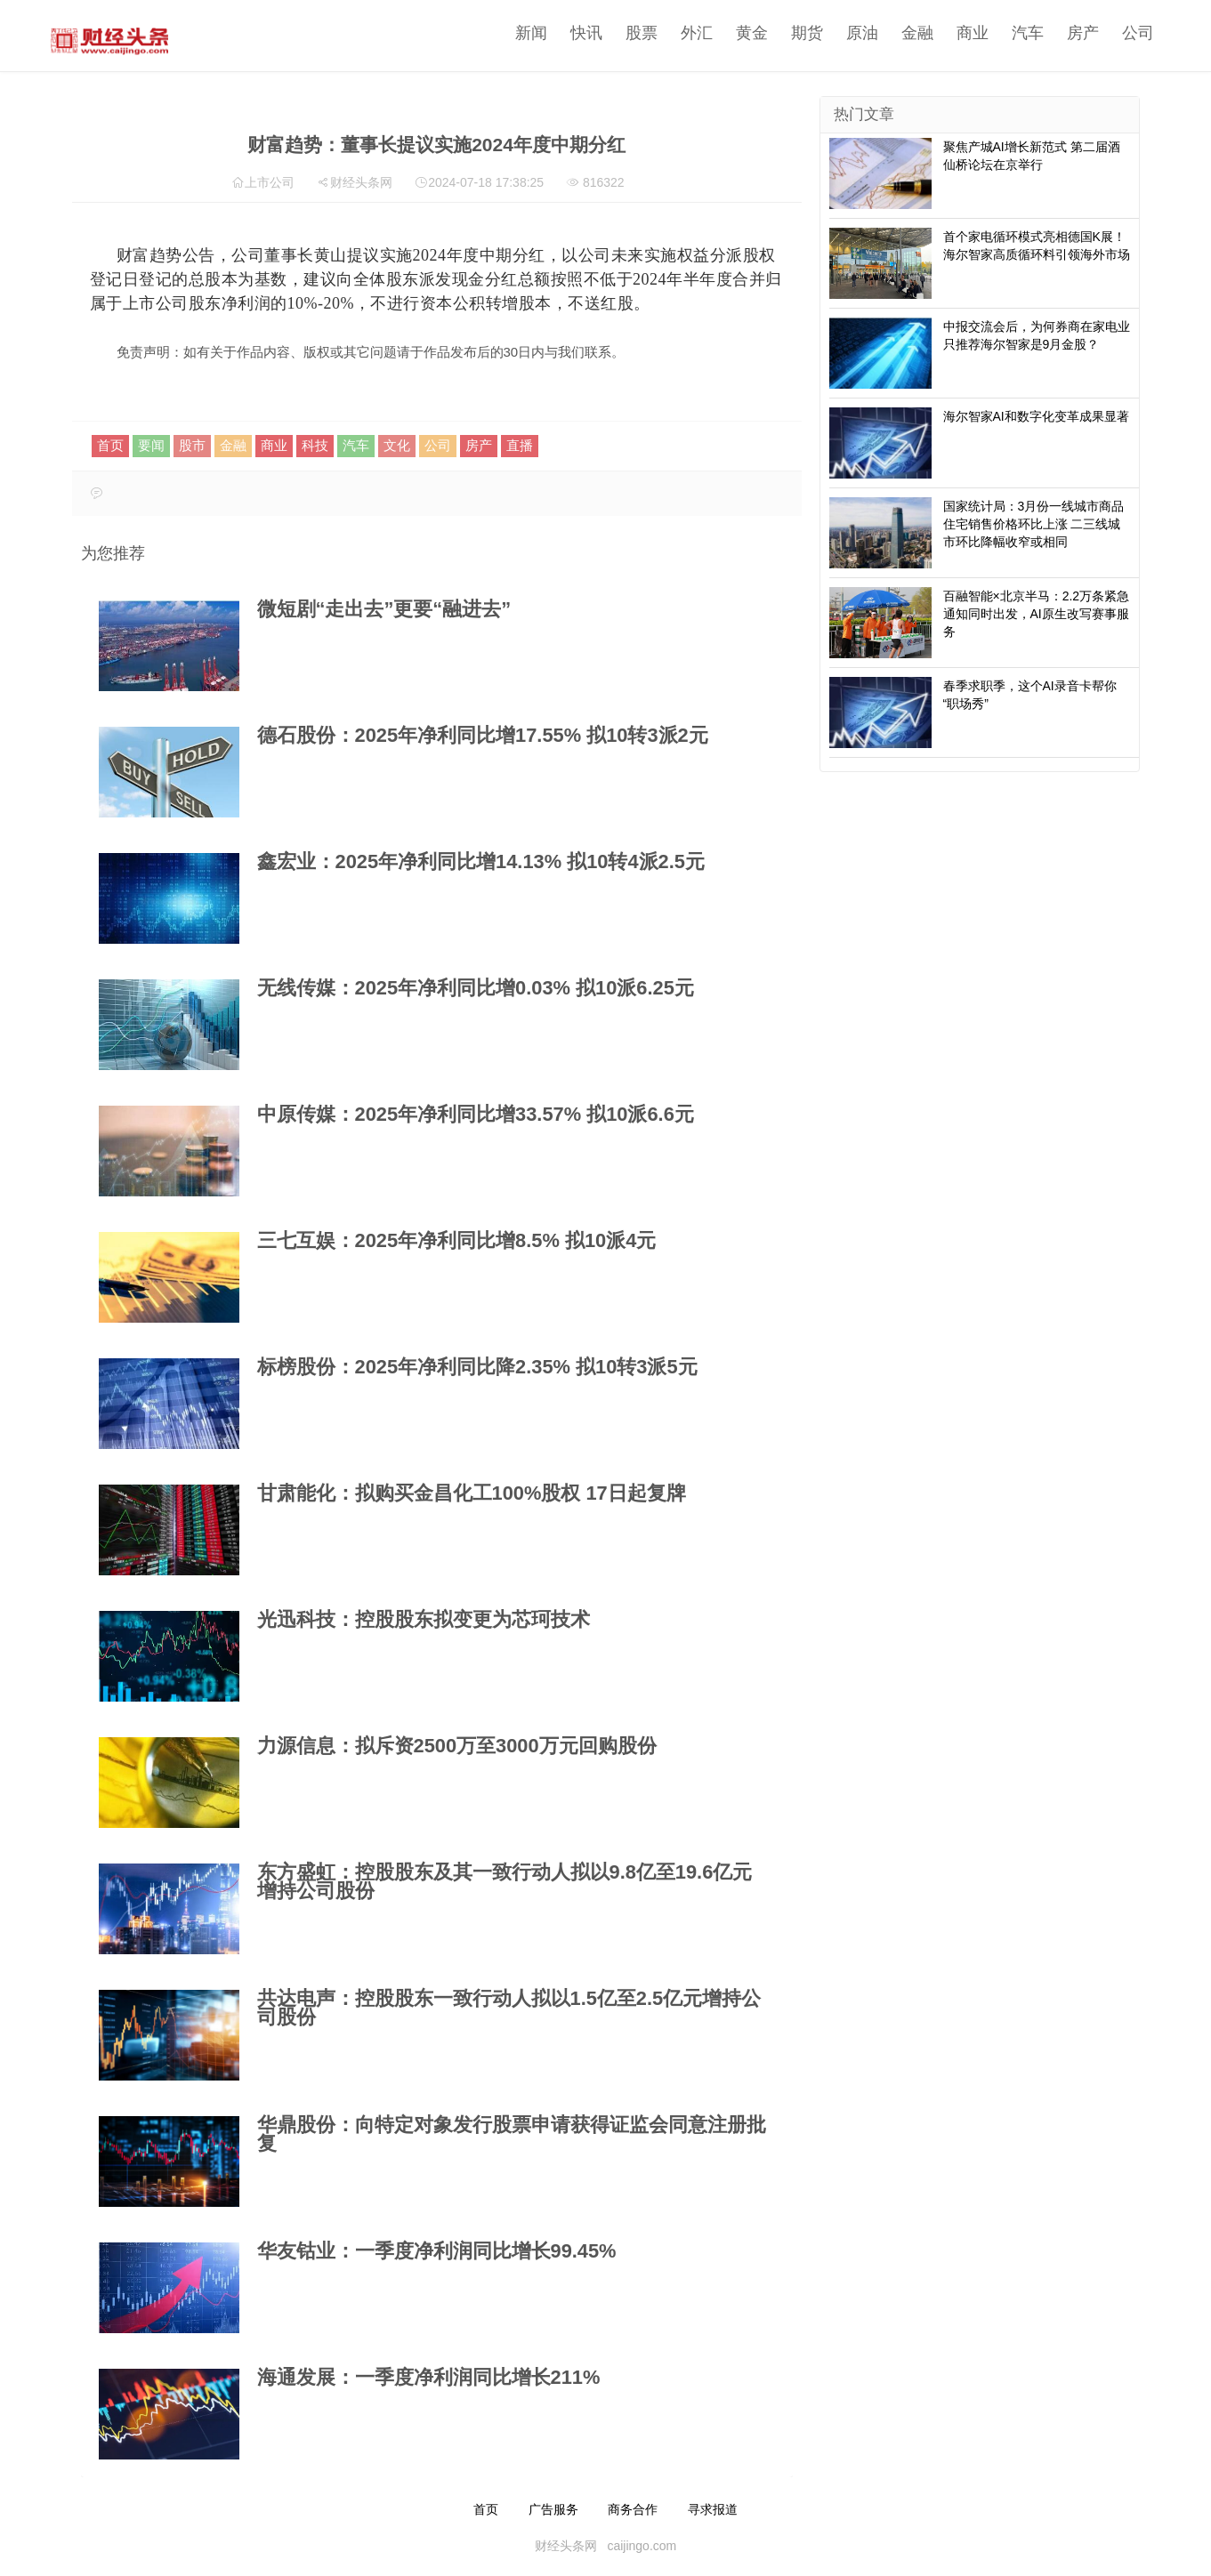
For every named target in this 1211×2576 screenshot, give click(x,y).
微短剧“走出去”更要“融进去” (384, 609)
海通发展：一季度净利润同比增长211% (429, 2377)
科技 (315, 445)
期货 (781, 33)
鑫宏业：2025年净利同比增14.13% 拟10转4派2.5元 (481, 861)
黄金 (726, 33)
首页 (110, 445)
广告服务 (553, 2509)
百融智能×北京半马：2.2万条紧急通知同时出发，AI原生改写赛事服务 (1036, 614)
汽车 (1002, 33)
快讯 (561, 33)
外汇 (671, 33)
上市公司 (270, 182)
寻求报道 (713, 2509)
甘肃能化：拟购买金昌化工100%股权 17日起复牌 (471, 1493)
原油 (836, 33)
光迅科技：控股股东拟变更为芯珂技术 (423, 1619)
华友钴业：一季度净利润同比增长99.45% (437, 2251)
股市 (192, 445)
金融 (892, 33)
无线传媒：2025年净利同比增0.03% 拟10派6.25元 (475, 988)
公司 (1112, 33)
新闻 (505, 33)
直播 (519, 445)
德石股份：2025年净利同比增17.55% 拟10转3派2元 (482, 735)
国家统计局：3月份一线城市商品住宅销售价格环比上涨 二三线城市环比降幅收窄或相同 (1034, 524)
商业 (947, 33)
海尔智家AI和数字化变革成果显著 (1036, 416)
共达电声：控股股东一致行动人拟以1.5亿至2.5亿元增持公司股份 (509, 2007)
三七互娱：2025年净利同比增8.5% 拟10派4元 (457, 1240)
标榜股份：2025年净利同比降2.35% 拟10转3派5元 (477, 1367)
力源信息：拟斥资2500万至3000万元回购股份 (457, 1746)
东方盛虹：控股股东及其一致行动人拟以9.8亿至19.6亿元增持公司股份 (505, 1881)
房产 (1057, 33)
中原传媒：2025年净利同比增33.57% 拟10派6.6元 (475, 1114)
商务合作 (633, 2509)
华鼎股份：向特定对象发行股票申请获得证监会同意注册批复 (511, 2133)
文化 (396, 445)
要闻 (151, 445)
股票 (616, 33)
